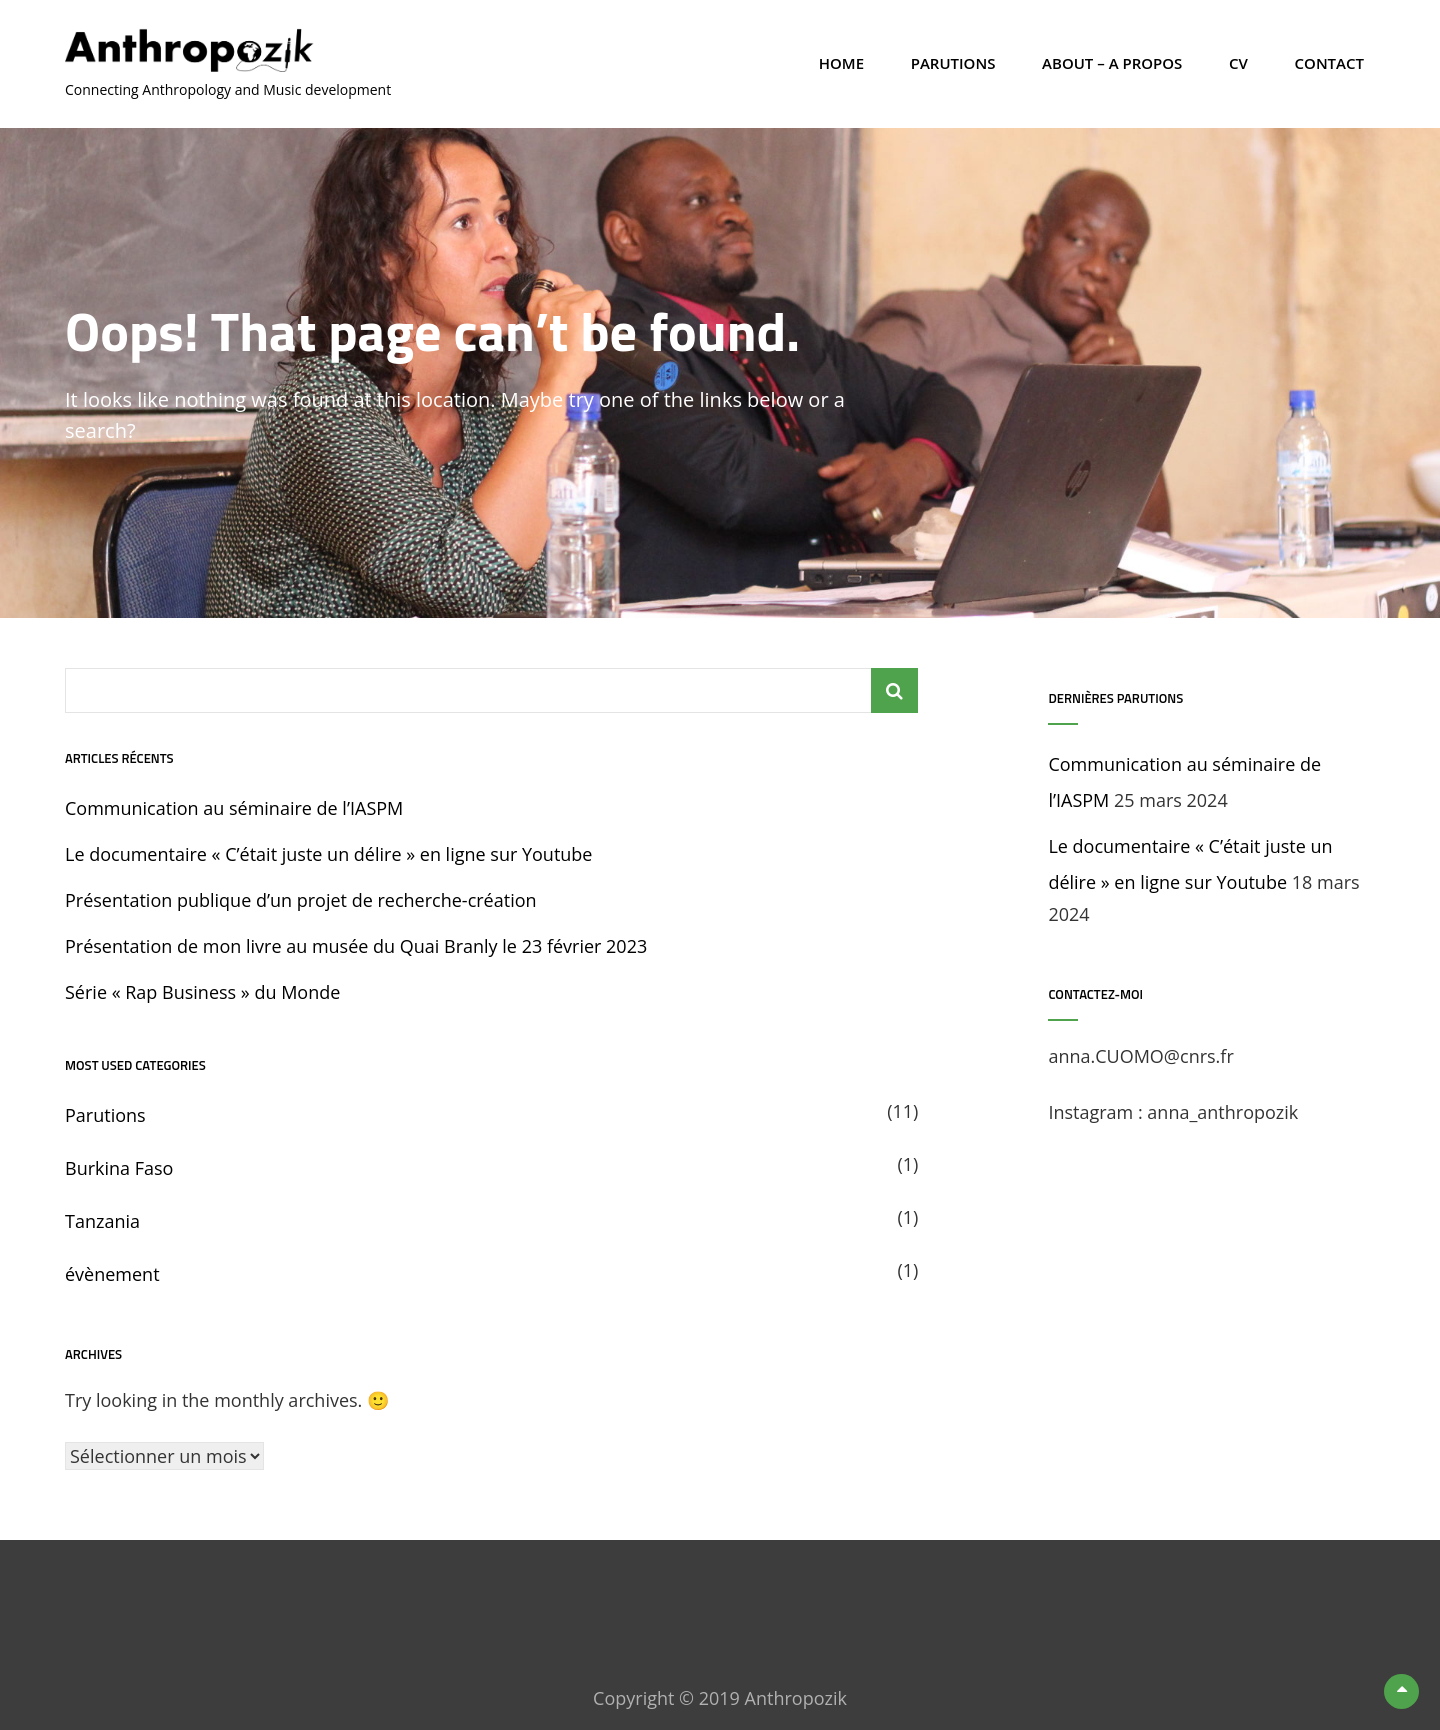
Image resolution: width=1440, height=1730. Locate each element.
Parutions (953, 63)
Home (841, 63)
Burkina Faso (119, 1168)
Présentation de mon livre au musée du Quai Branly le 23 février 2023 (356, 946)
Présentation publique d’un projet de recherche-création (301, 900)
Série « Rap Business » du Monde (202, 992)
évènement (112, 1274)
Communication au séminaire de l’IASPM (234, 808)
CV (1238, 63)
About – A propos (1112, 63)
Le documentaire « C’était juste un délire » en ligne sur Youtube (328, 854)
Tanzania (102, 1221)
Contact (1329, 63)
